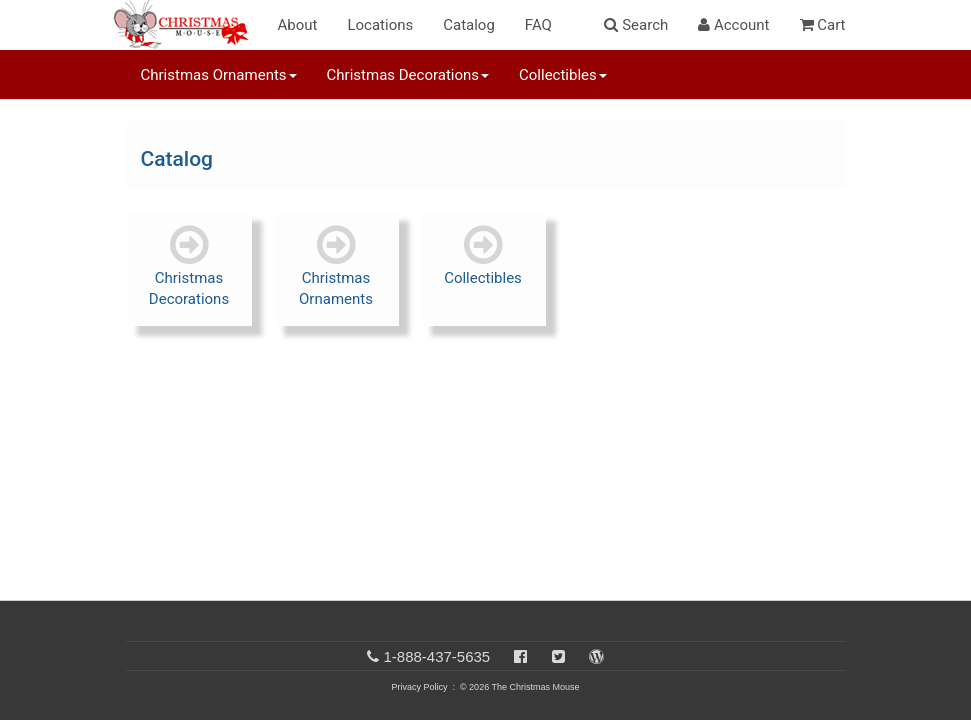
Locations (380, 25)
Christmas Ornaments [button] (219, 75)
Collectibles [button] (563, 75)
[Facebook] (520, 656)
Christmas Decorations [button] (408, 75)
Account (733, 25)
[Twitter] (558, 656)
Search (636, 25)
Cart (823, 25)
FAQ (538, 25)
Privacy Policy (419, 687)
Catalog (469, 25)
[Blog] (596, 656)
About (298, 25)
